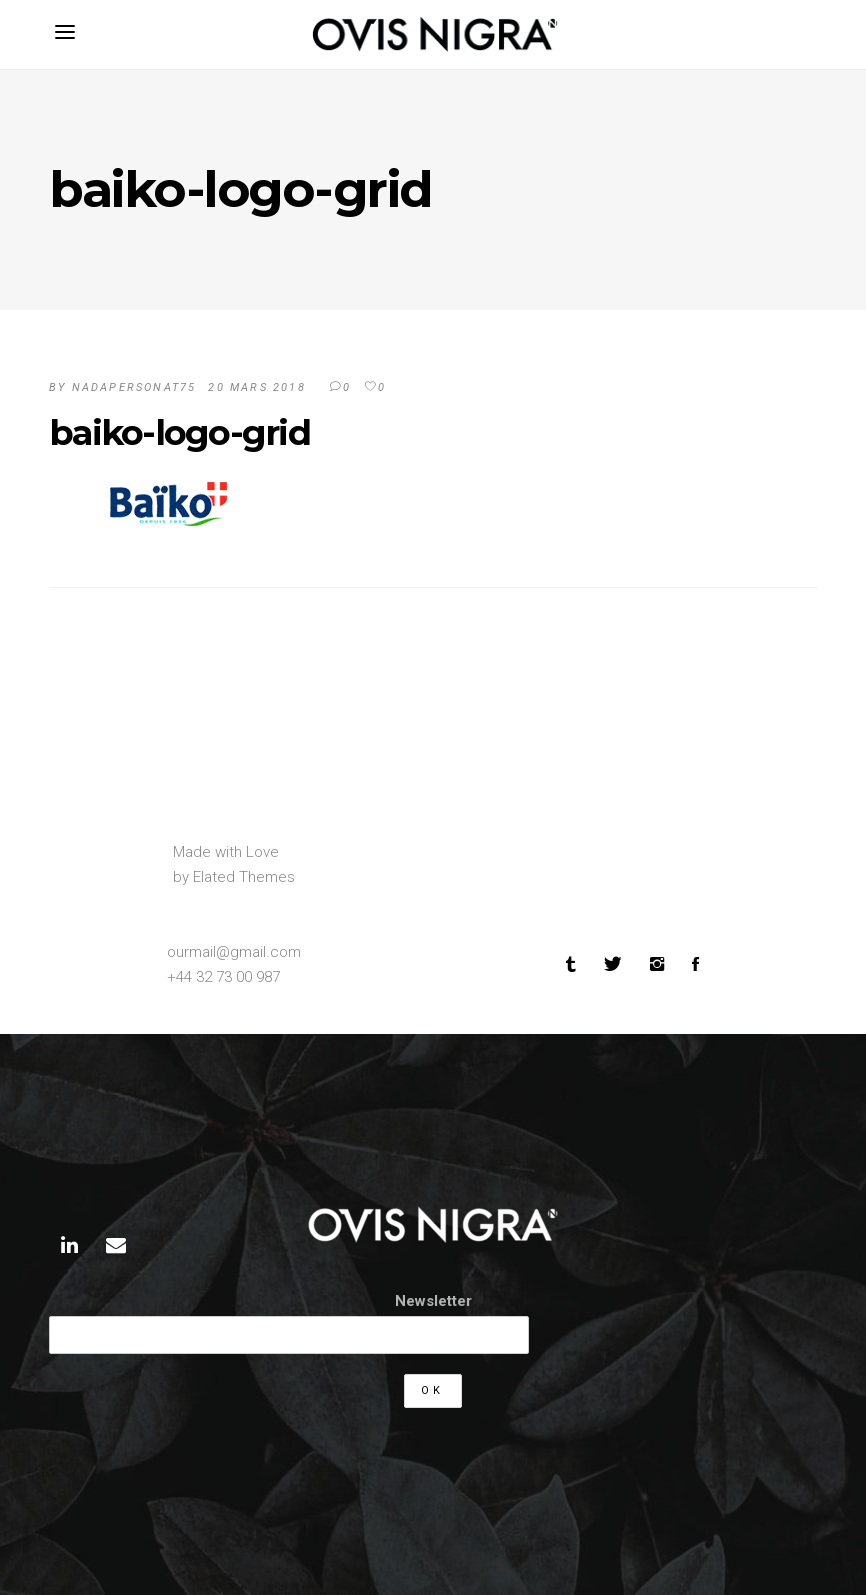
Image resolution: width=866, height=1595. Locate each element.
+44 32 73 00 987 (223, 977)
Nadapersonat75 (134, 387)
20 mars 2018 (256, 387)
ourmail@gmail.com (234, 952)
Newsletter (433, 1301)
